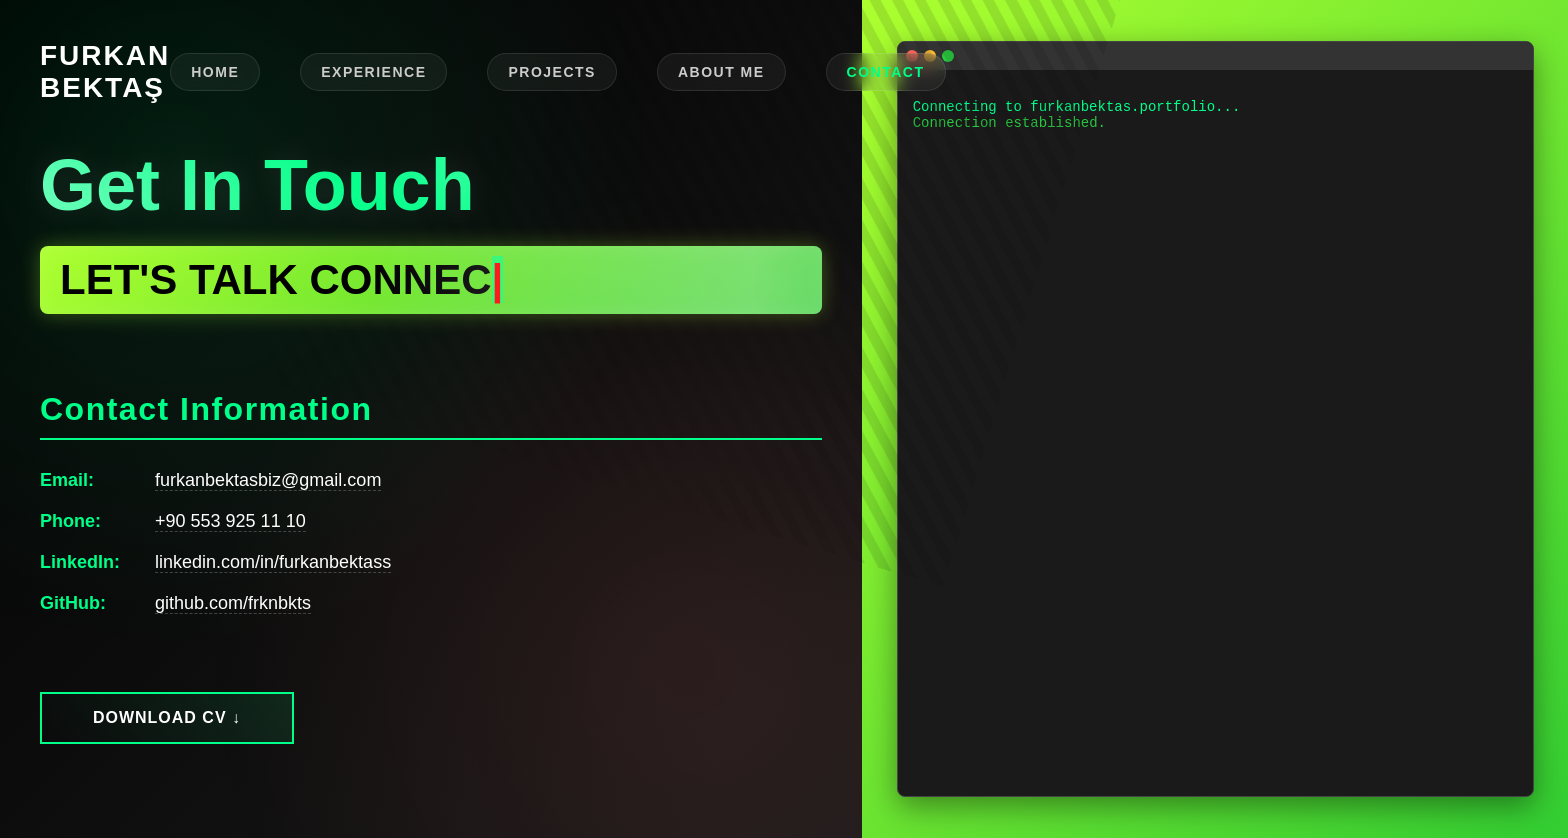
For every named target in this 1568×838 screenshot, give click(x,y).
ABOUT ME (721, 72)
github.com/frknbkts (233, 603)
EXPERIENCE (373, 72)
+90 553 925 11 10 (230, 521)
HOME (215, 72)
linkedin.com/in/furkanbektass (273, 562)
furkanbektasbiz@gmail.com (268, 480)
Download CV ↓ (167, 717)
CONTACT (886, 72)
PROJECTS (551, 72)
